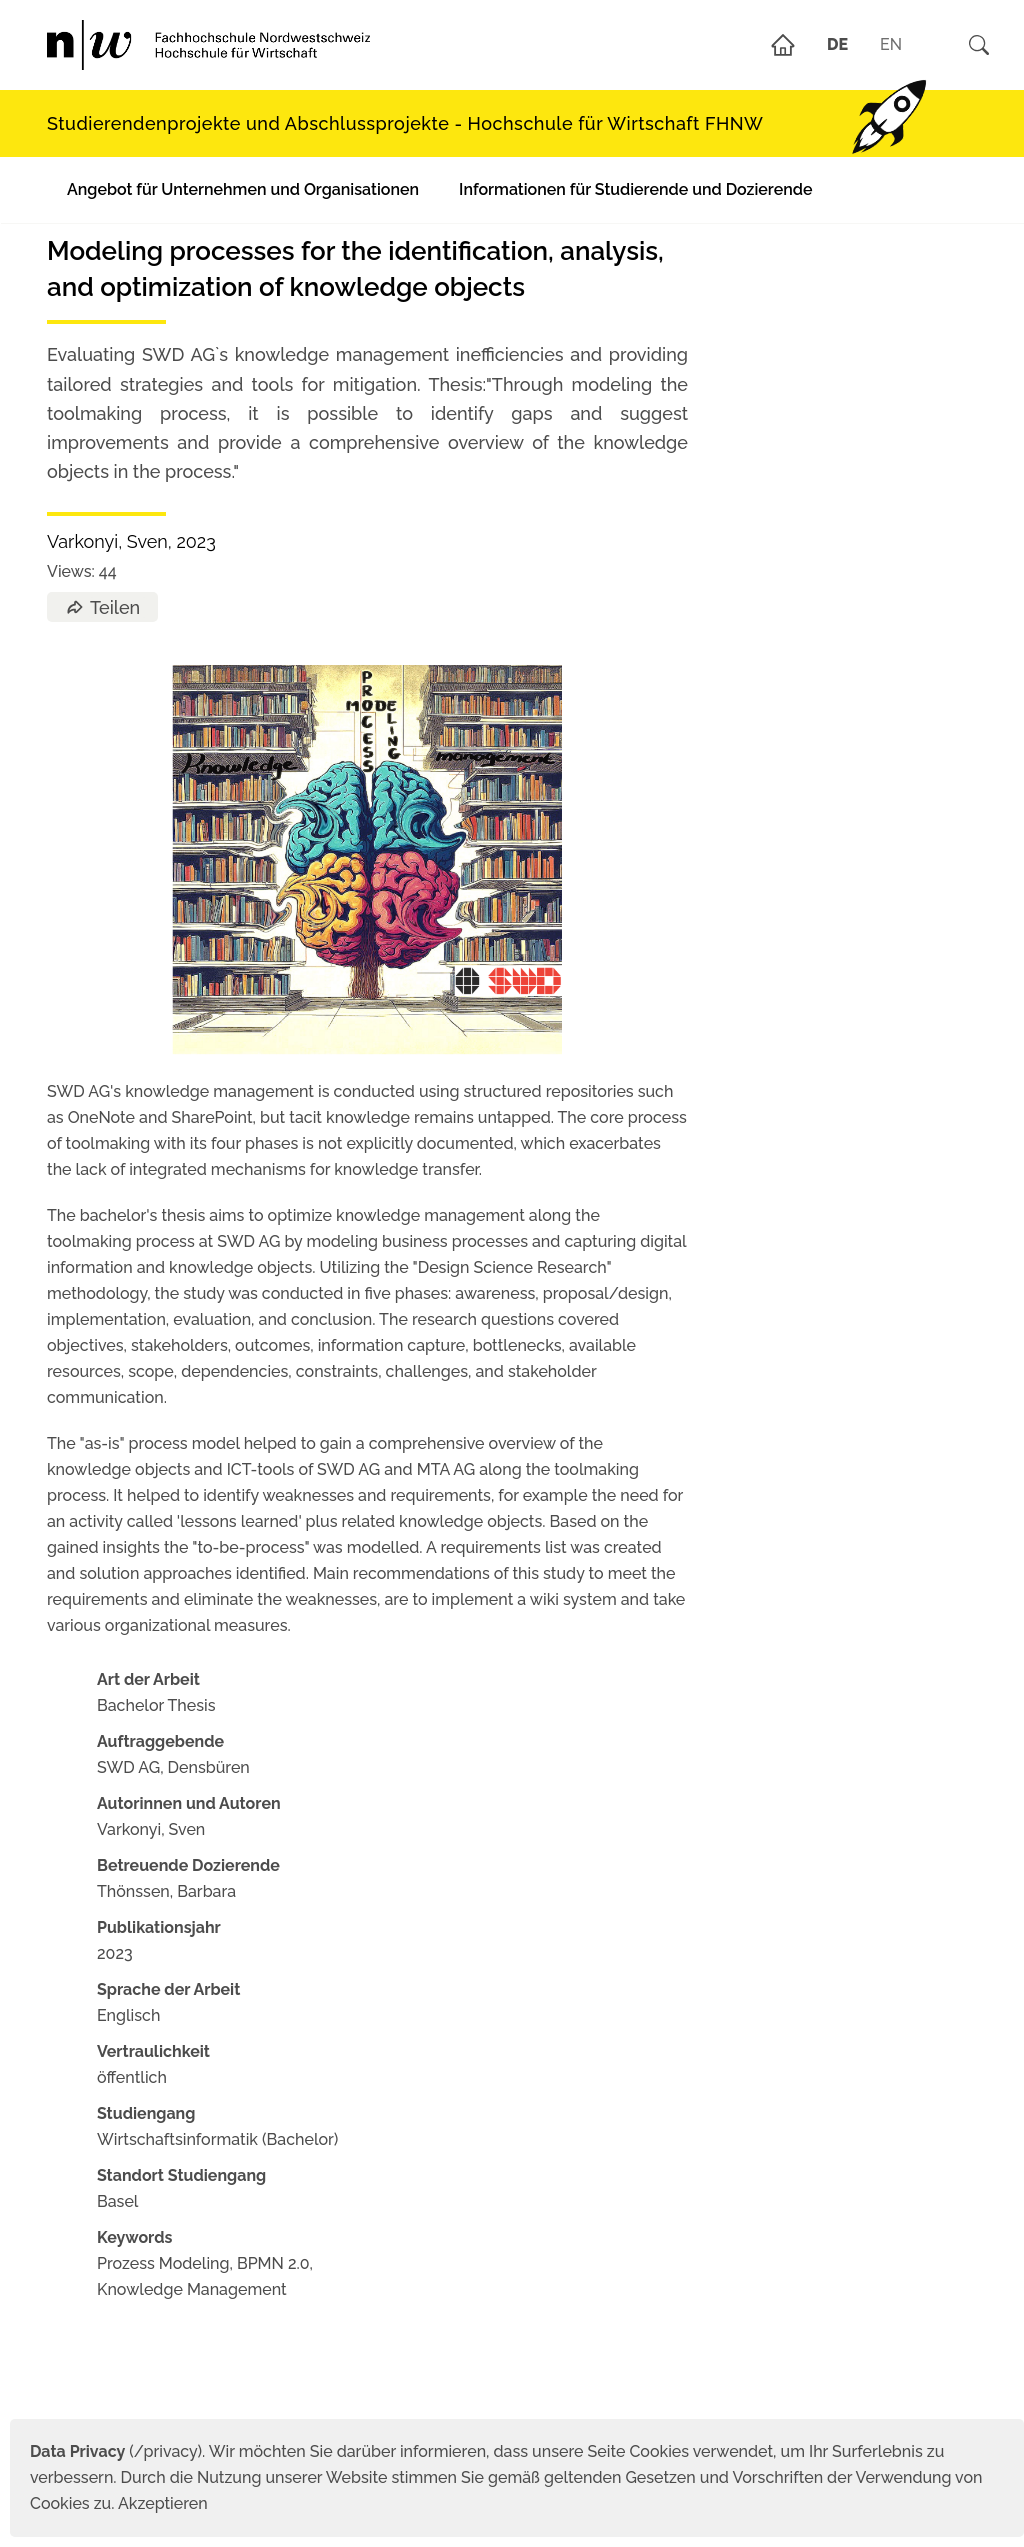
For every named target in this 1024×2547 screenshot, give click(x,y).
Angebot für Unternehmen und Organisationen (243, 189)
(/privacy (113, 2451)
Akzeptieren (163, 2503)
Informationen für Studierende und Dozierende (635, 189)
